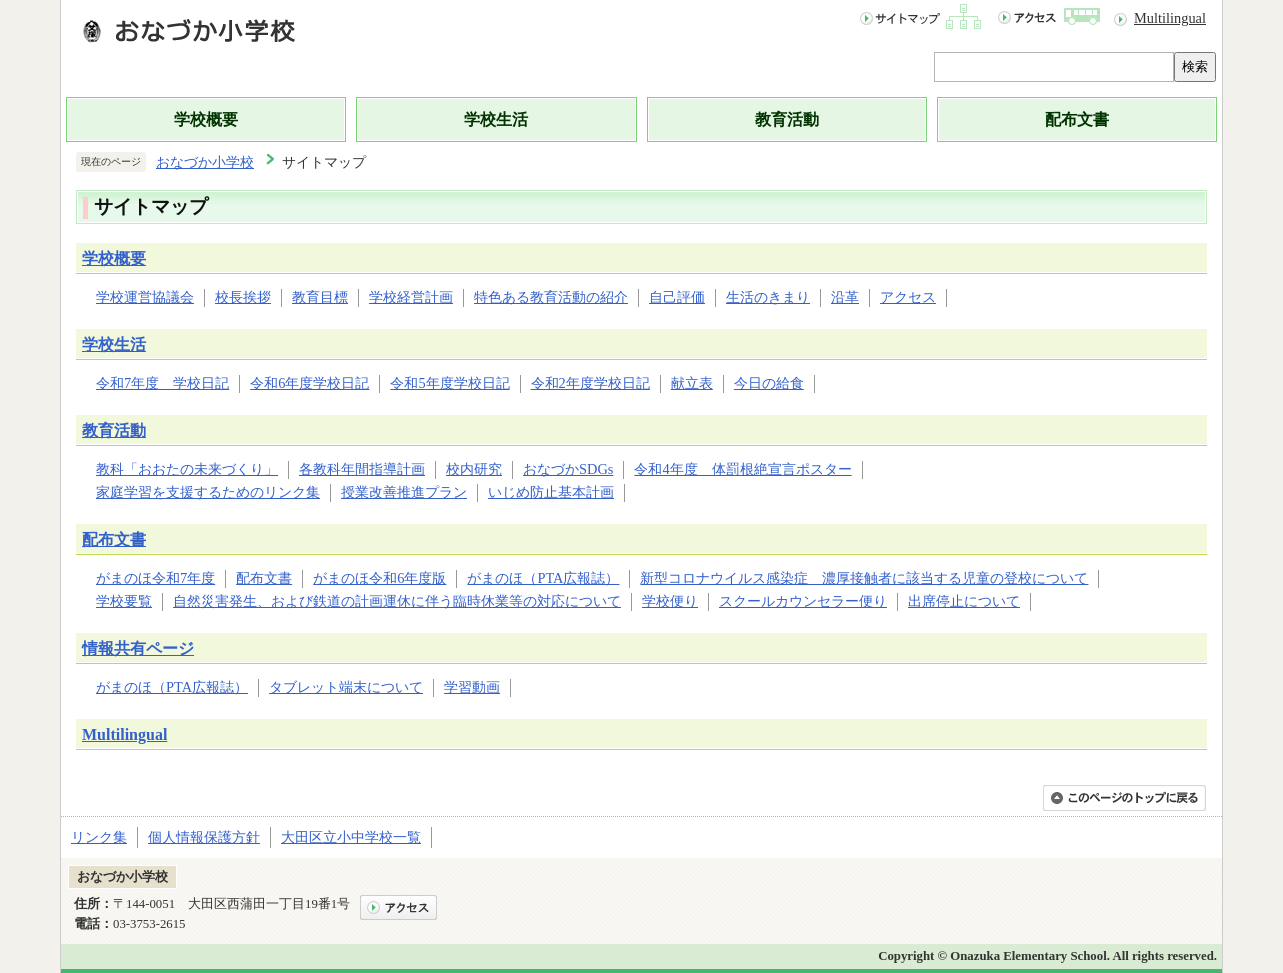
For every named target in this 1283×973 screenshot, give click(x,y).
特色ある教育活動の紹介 (551, 297)
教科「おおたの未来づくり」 (187, 469)
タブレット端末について (346, 687)
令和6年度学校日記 (309, 383)
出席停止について (964, 601)
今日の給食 (769, 383)
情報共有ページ (138, 648)
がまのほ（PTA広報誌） (543, 578)
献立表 (692, 383)
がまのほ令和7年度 (155, 578)
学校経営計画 (411, 297)
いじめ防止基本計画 (551, 492)
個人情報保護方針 (204, 837)
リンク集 (99, 837)
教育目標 (320, 297)
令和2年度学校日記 (590, 383)
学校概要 (206, 119)
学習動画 (472, 687)
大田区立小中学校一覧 (351, 837)
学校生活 (496, 119)
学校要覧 (124, 601)
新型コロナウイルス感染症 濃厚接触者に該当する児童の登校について (864, 578)
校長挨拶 (243, 297)
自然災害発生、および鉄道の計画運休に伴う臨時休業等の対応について (397, 601)
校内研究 (474, 469)
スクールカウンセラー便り (803, 601)
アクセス (908, 297)
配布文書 (1077, 119)
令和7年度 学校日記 (162, 383)
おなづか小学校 (205, 162)
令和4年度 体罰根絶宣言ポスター (742, 469)
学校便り (670, 601)
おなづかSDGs (568, 469)
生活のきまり (768, 297)
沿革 (845, 297)
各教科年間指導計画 (362, 469)
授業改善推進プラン (404, 492)
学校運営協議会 (145, 297)
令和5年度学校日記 (449, 383)
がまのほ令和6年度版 (379, 578)
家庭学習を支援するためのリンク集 (208, 492)
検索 (1195, 66)
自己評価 (677, 297)
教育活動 (787, 119)
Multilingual (1170, 18)
